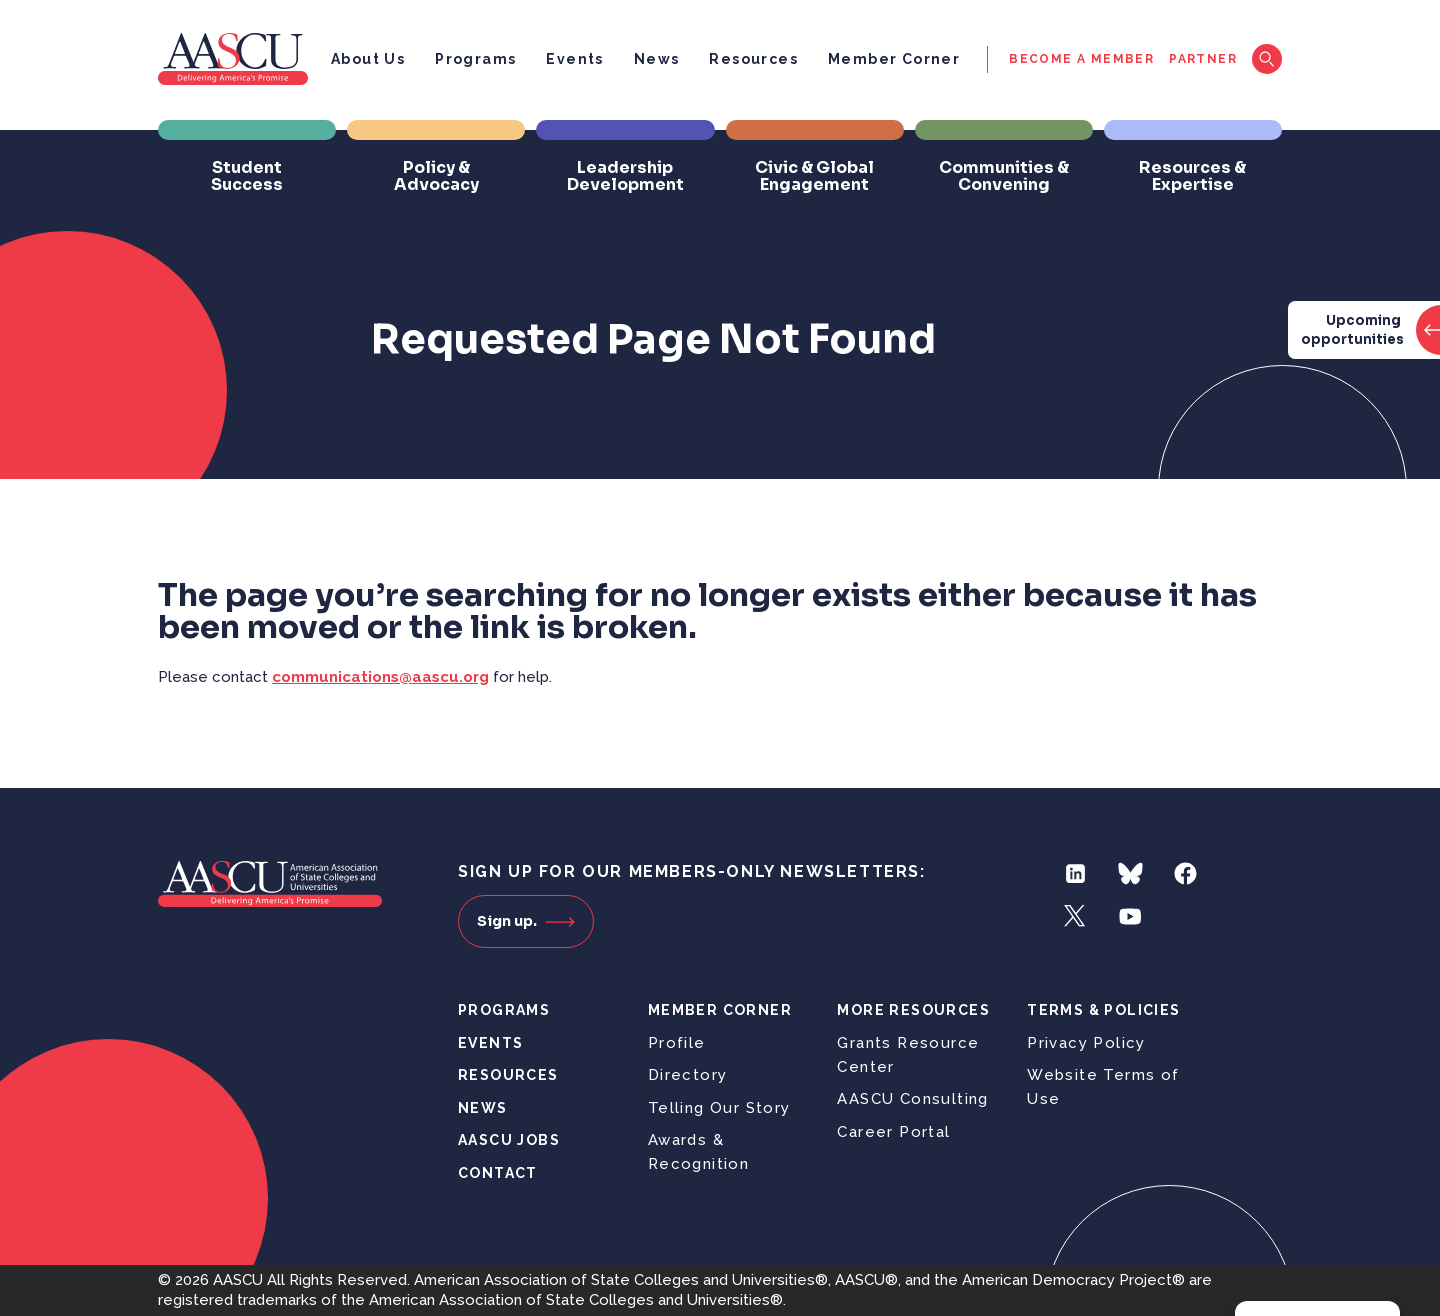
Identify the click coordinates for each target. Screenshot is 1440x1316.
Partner (1203, 59)
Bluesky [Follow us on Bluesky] (1130, 873)
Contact (498, 1173)
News (657, 59)
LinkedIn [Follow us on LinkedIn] (1075, 873)
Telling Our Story (719, 1108)
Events (574, 59)
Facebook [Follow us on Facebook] (1185, 873)
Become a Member (1081, 59)
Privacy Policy (1086, 1043)
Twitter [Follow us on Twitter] (1075, 916)
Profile (677, 1043)
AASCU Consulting (912, 1099)
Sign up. (526, 921)
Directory (688, 1075)
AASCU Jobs (509, 1140)
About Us (368, 59)
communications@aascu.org (380, 677)
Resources (753, 59)
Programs (475, 59)
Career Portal (893, 1132)
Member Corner (894, 59)
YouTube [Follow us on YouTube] (1130, 916)
